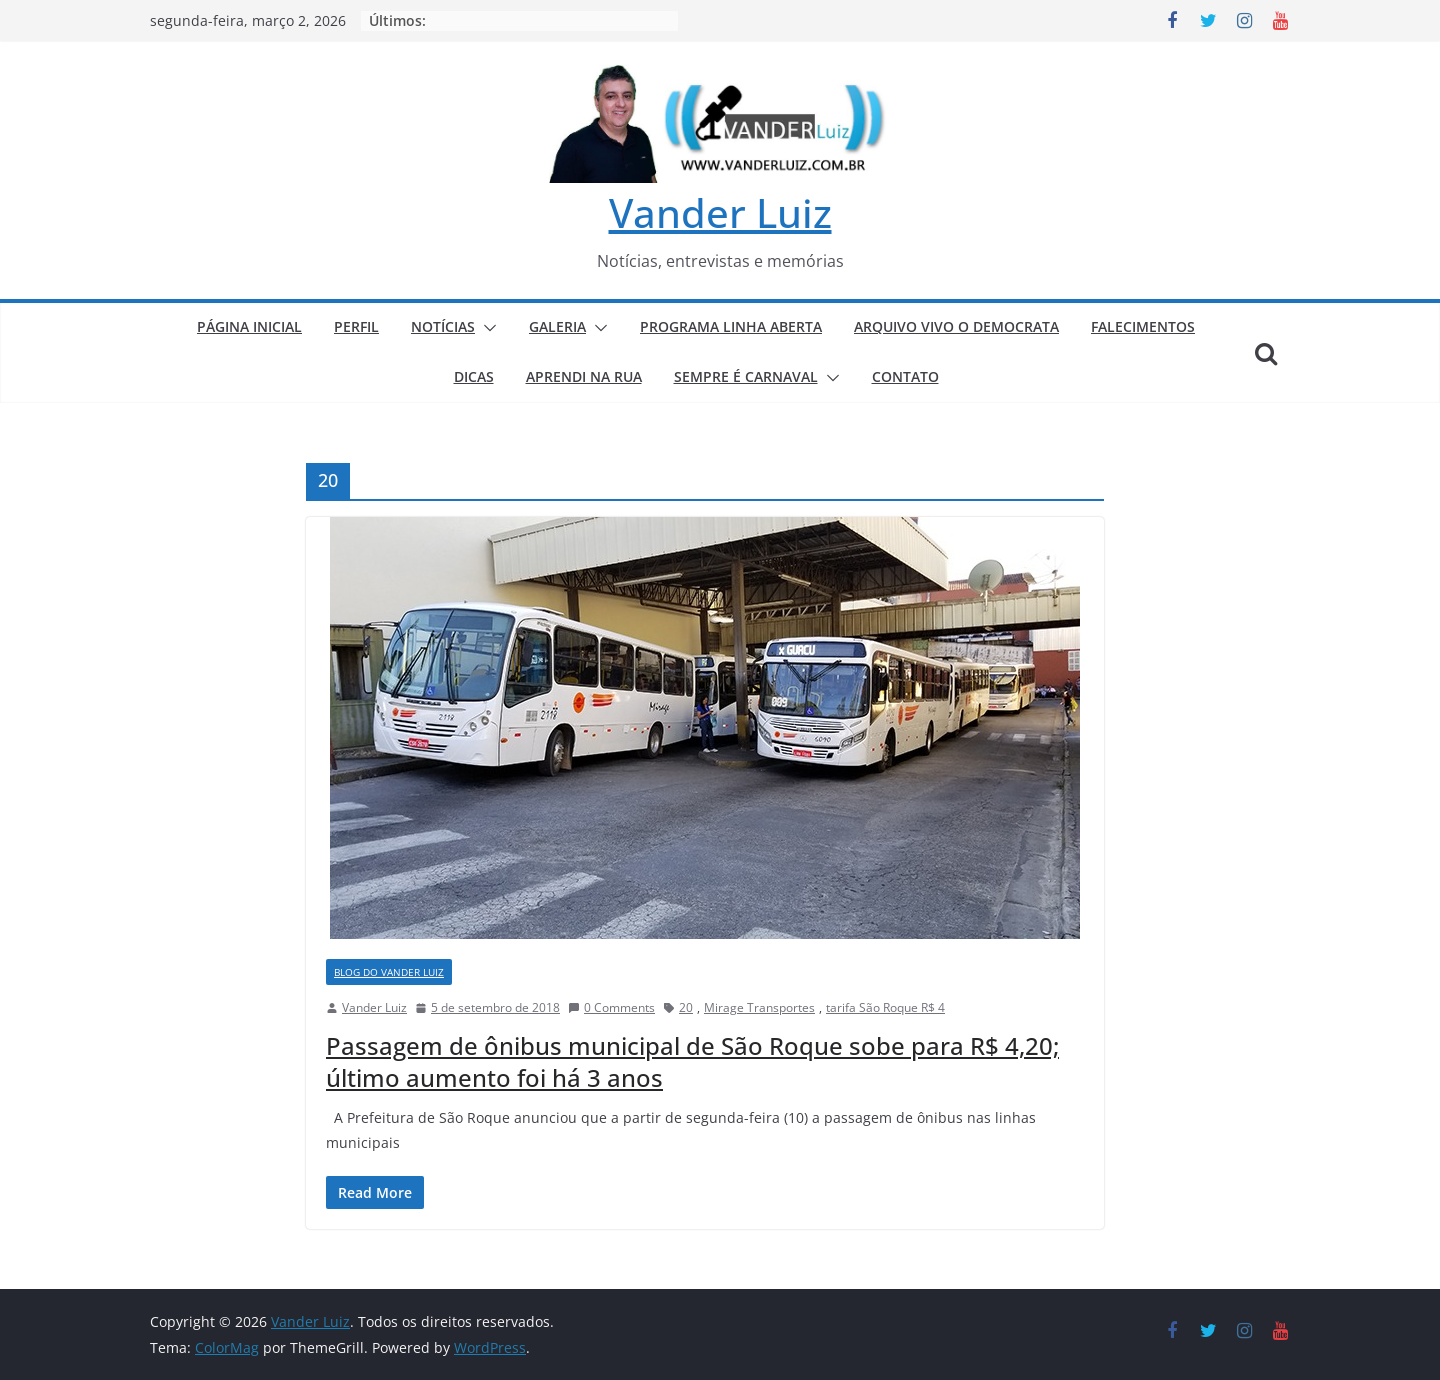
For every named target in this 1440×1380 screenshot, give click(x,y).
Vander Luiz (720, 212)
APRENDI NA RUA (584, 376)
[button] (486, 328)
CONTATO (905, 376)
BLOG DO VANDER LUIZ (389, 972)
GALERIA (557, 326)
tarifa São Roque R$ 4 (885, 1007)
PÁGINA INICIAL (249, 326)
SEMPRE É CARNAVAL (746, 376)
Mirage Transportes (759, 1007)
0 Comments (611, 1007)
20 (686, 1007)
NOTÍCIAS (443, 326)
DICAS (474, 376)
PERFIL (356, 326)
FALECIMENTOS (1143, 326)
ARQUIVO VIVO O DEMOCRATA (956, 326)
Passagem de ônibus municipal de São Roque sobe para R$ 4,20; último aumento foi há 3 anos (692, 1061)
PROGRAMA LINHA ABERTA (731, 326)
